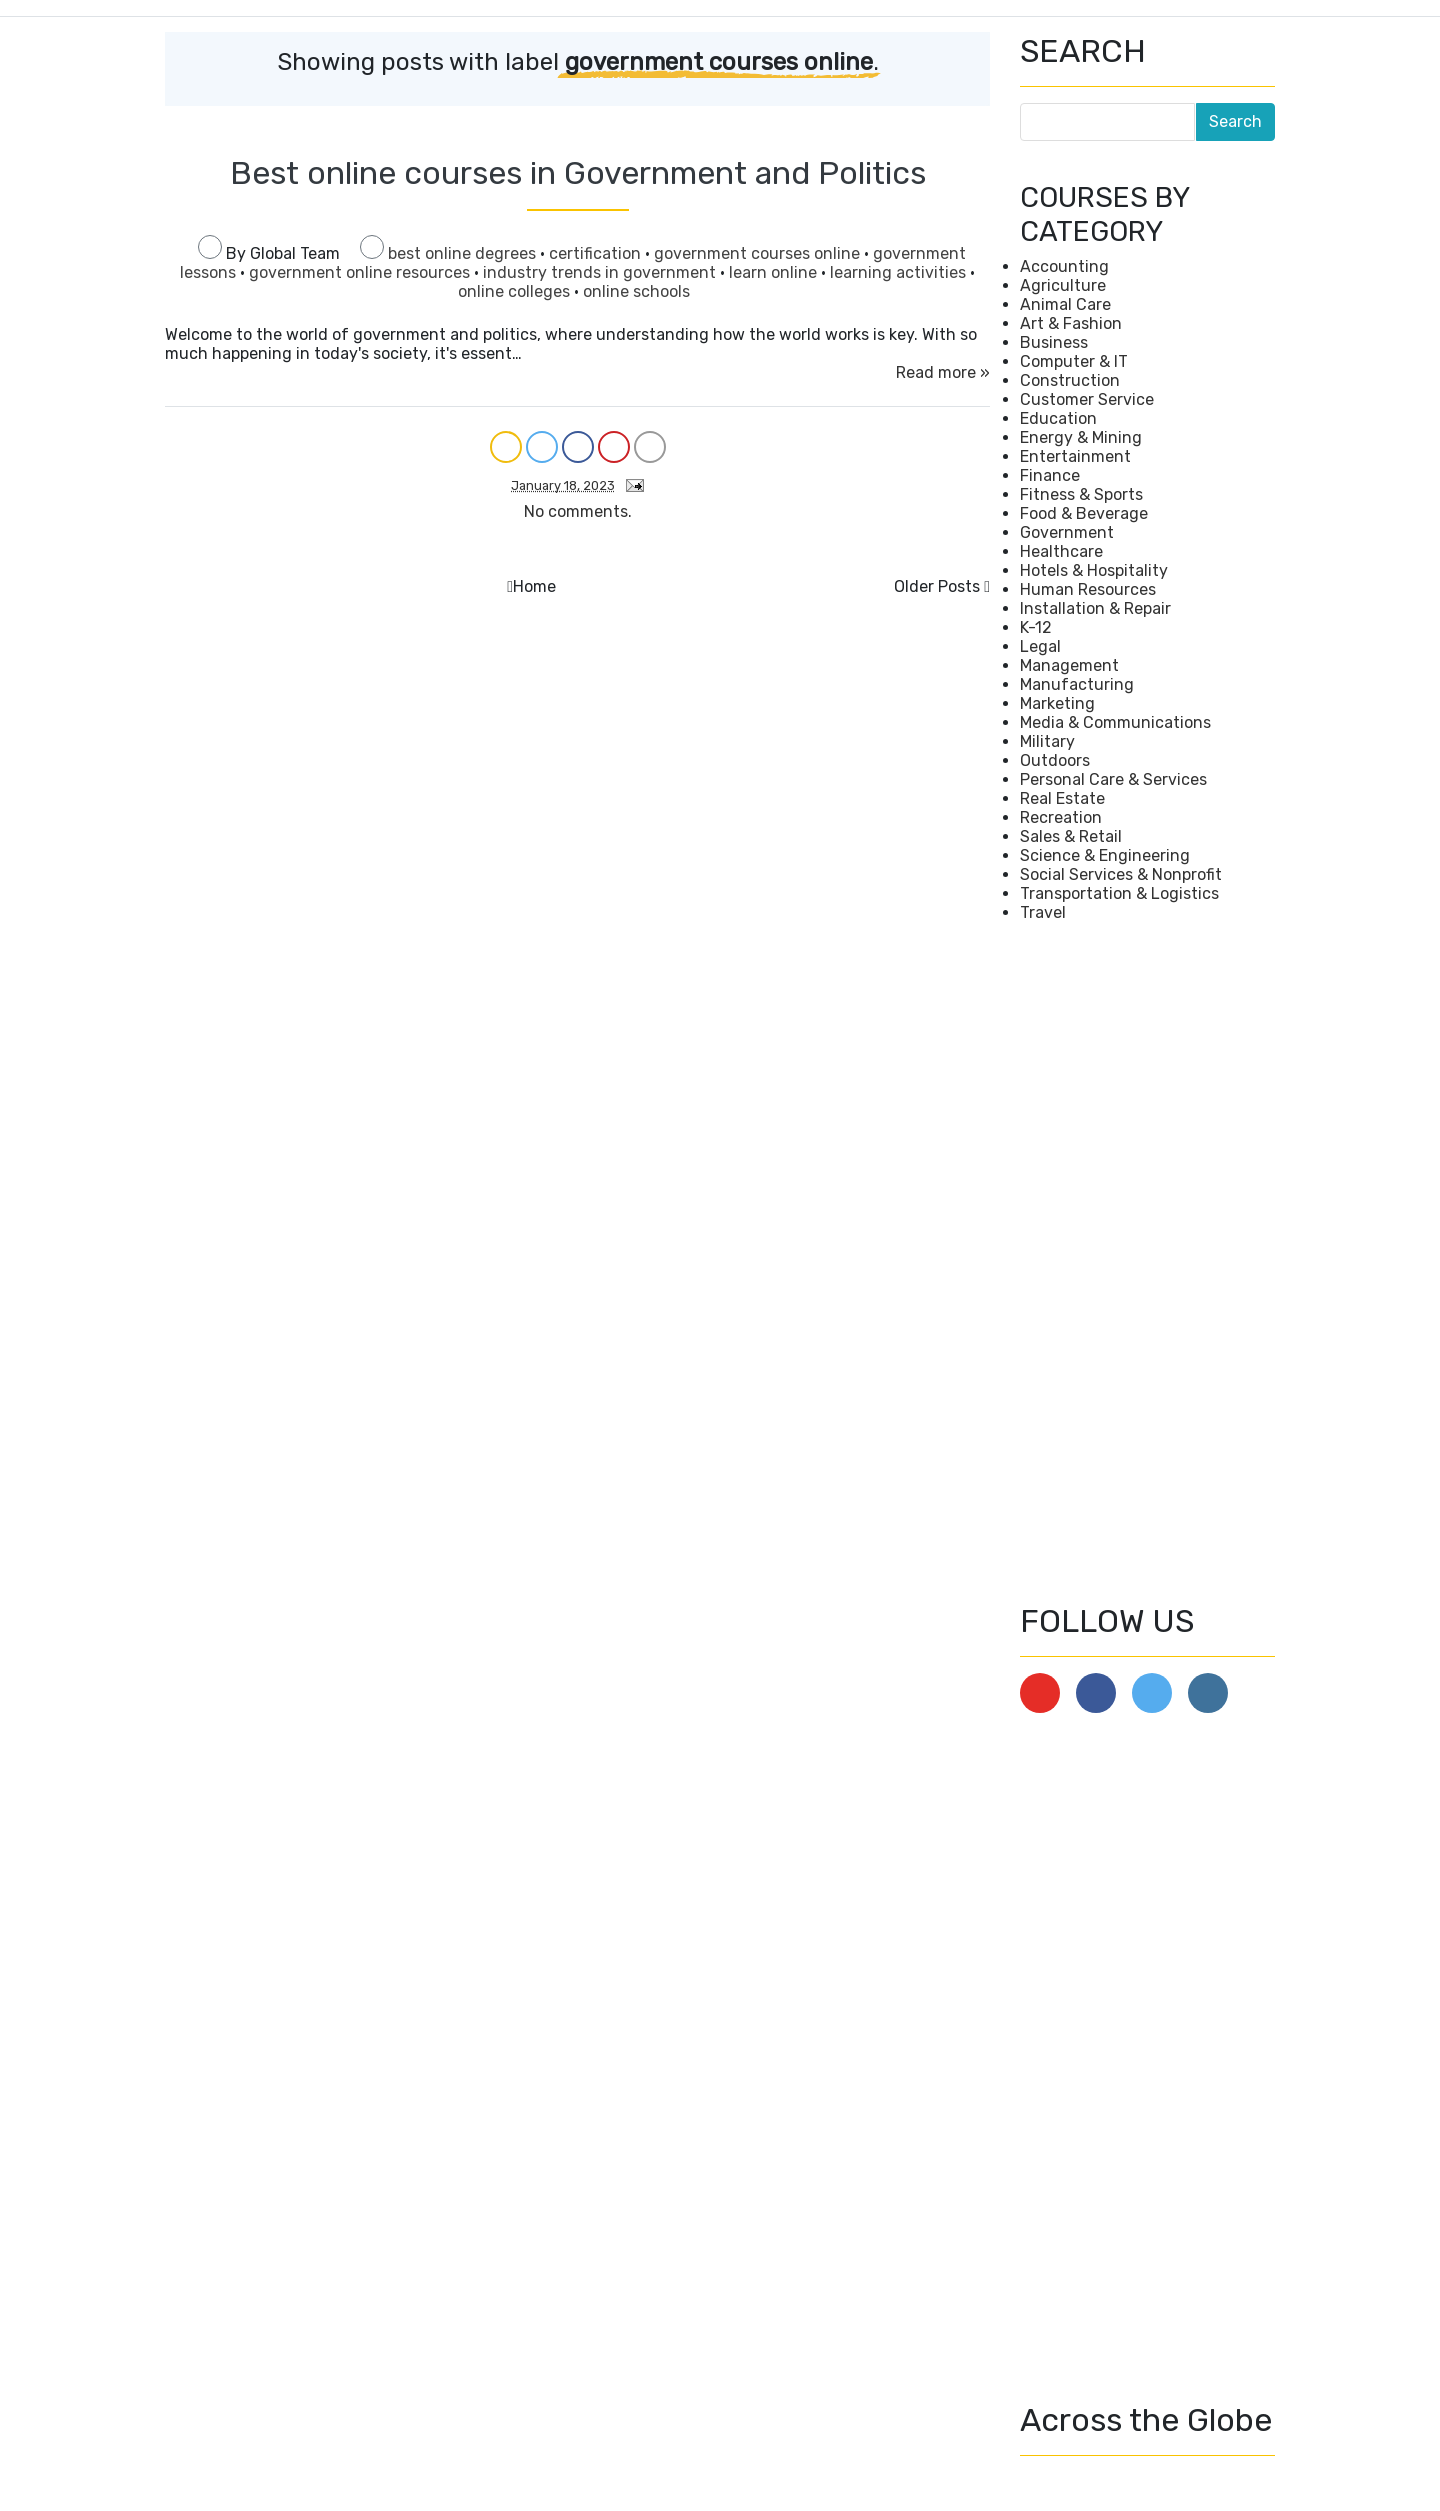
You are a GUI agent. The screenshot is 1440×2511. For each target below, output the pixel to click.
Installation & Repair (1095, 608)
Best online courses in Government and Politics (578, 173)
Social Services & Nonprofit (1121, 874)
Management (1069, 665)
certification (597, 253)
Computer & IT (1074, 361)
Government (1067, 532)
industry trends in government (601, 272)
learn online (775, 272)
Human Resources (1088, 589)
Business (1054, 342)
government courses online (759, 253)
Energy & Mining (1081, 437)
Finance (1050, 475)
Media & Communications (1115, 722)
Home (534, 586)
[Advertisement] (1147, 1262)
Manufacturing (1077, 684)
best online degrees (464, 253)
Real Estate (1062, 798)
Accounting (1064, 266)
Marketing (1057, 703)
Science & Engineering (1105, 855)
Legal (1040, 646)
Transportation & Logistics (1119, 893)
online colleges (516, 291)
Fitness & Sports (1081, 494)
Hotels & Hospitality (1094, 570)
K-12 (1036, 627)
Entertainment (1075, 456)
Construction (1070, 380)
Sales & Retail (1071, 836)
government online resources (361, 272)
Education (1058, 418)
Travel (1043, 912)
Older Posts (937, 586)
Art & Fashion (1071, 323)
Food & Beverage (1084, 513)
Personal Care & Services (1113, 779)
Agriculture (1063, 285)
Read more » (943, 372)
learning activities (900, 272)
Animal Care (1065, 304)
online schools (636, 291)
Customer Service (1087, 399)
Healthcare (1061, 551)
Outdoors (1055, 760)
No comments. (578, 511)
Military (1047, 741)
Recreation (1061, 817)
